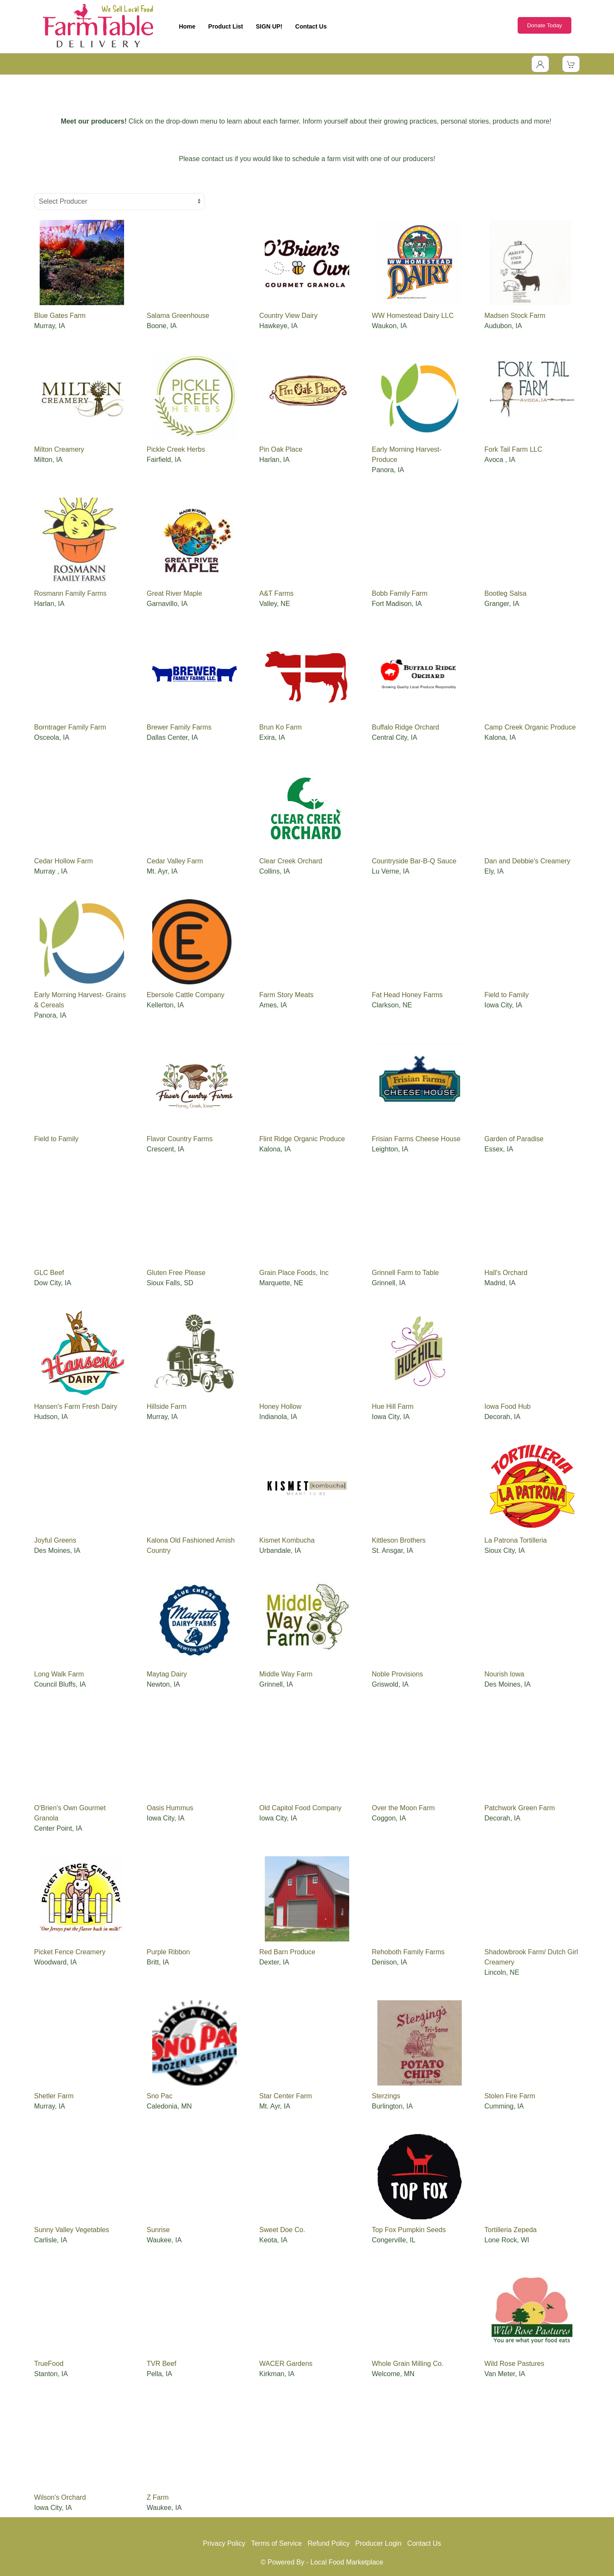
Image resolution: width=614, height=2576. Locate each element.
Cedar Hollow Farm (63, 861)
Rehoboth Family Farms (408, 1952)
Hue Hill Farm (393, 1406)
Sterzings (386, 2096)
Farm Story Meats (286, 994)
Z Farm (158, 2497)
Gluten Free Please (176, 1272)
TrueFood (49, 2363)
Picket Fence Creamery (69, 1952)
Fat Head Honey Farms (407, 994)
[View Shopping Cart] (571, 63)
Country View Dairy (288, 315)
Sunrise (158, 2229)
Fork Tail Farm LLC (513, 449)
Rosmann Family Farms (70, 593)
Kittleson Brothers (399, 1540)
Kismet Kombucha (287, 1540)
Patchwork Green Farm (519, 1808)
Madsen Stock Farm (514, 315)
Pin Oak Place (280, 449)
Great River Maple (174, 593)
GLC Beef (49, 1272)
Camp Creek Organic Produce (530, 727)
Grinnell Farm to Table (405, 1272)
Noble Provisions (397, 1674)
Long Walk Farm (59, 1674)
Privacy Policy (224, 2543)
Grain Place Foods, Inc (294, 1272)
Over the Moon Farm (403, 1808)
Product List (225, 26)
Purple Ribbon (168, 1952)
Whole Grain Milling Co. (407, 2363)
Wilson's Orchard (60, 2497)
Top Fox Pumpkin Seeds (409, 2229)
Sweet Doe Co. (282, 2229)
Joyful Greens (55, 1540)
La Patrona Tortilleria (515, 1540)
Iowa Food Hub (507, 1406)
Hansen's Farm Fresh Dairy (75, 1406)
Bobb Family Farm (400, 593)
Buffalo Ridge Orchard (405, 727)
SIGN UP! (269, 26)
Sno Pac (159, 2096)
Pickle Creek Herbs (176, 449)
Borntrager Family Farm (70, 727)
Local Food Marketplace (346, 2562)
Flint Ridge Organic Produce (302, 1138)
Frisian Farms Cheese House (416, 1138)
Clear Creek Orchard (290, 861)
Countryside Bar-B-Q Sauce (414, 861)
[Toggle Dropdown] (540, 63)
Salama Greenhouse (178, 315)
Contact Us (311, 26)
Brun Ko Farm (280, 727)
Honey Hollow (280, 1406)
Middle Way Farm (286, 1674)
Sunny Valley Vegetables (71, 2229)
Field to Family (506, 994)
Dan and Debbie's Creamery (527, 861)
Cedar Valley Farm (175, 861)
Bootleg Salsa (505, 593)
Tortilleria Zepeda (510, 2229)
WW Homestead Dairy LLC (413, 315)
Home (187, 26)
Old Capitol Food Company (300, 1808)
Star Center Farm (285, 2096)
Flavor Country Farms (180, 1138)
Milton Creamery (59, 449)
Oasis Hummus (170, 1808)
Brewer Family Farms (179, 727)
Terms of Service (276, 2543)
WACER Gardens (286, 2363)
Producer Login (378, 2543)
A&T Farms (276, 593)
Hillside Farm (166, 1406)
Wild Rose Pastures (514, 2363)
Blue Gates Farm (60, 315)
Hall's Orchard (505, 1272)
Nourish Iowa (504, 1674)
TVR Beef (161, 2363)
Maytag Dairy (167, 1674)
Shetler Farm (53, 2096)
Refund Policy (328, 2543)
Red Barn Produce (287, 1952)
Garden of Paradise (514, 1138)
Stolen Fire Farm (509, 2096)
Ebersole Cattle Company (185, 994)
